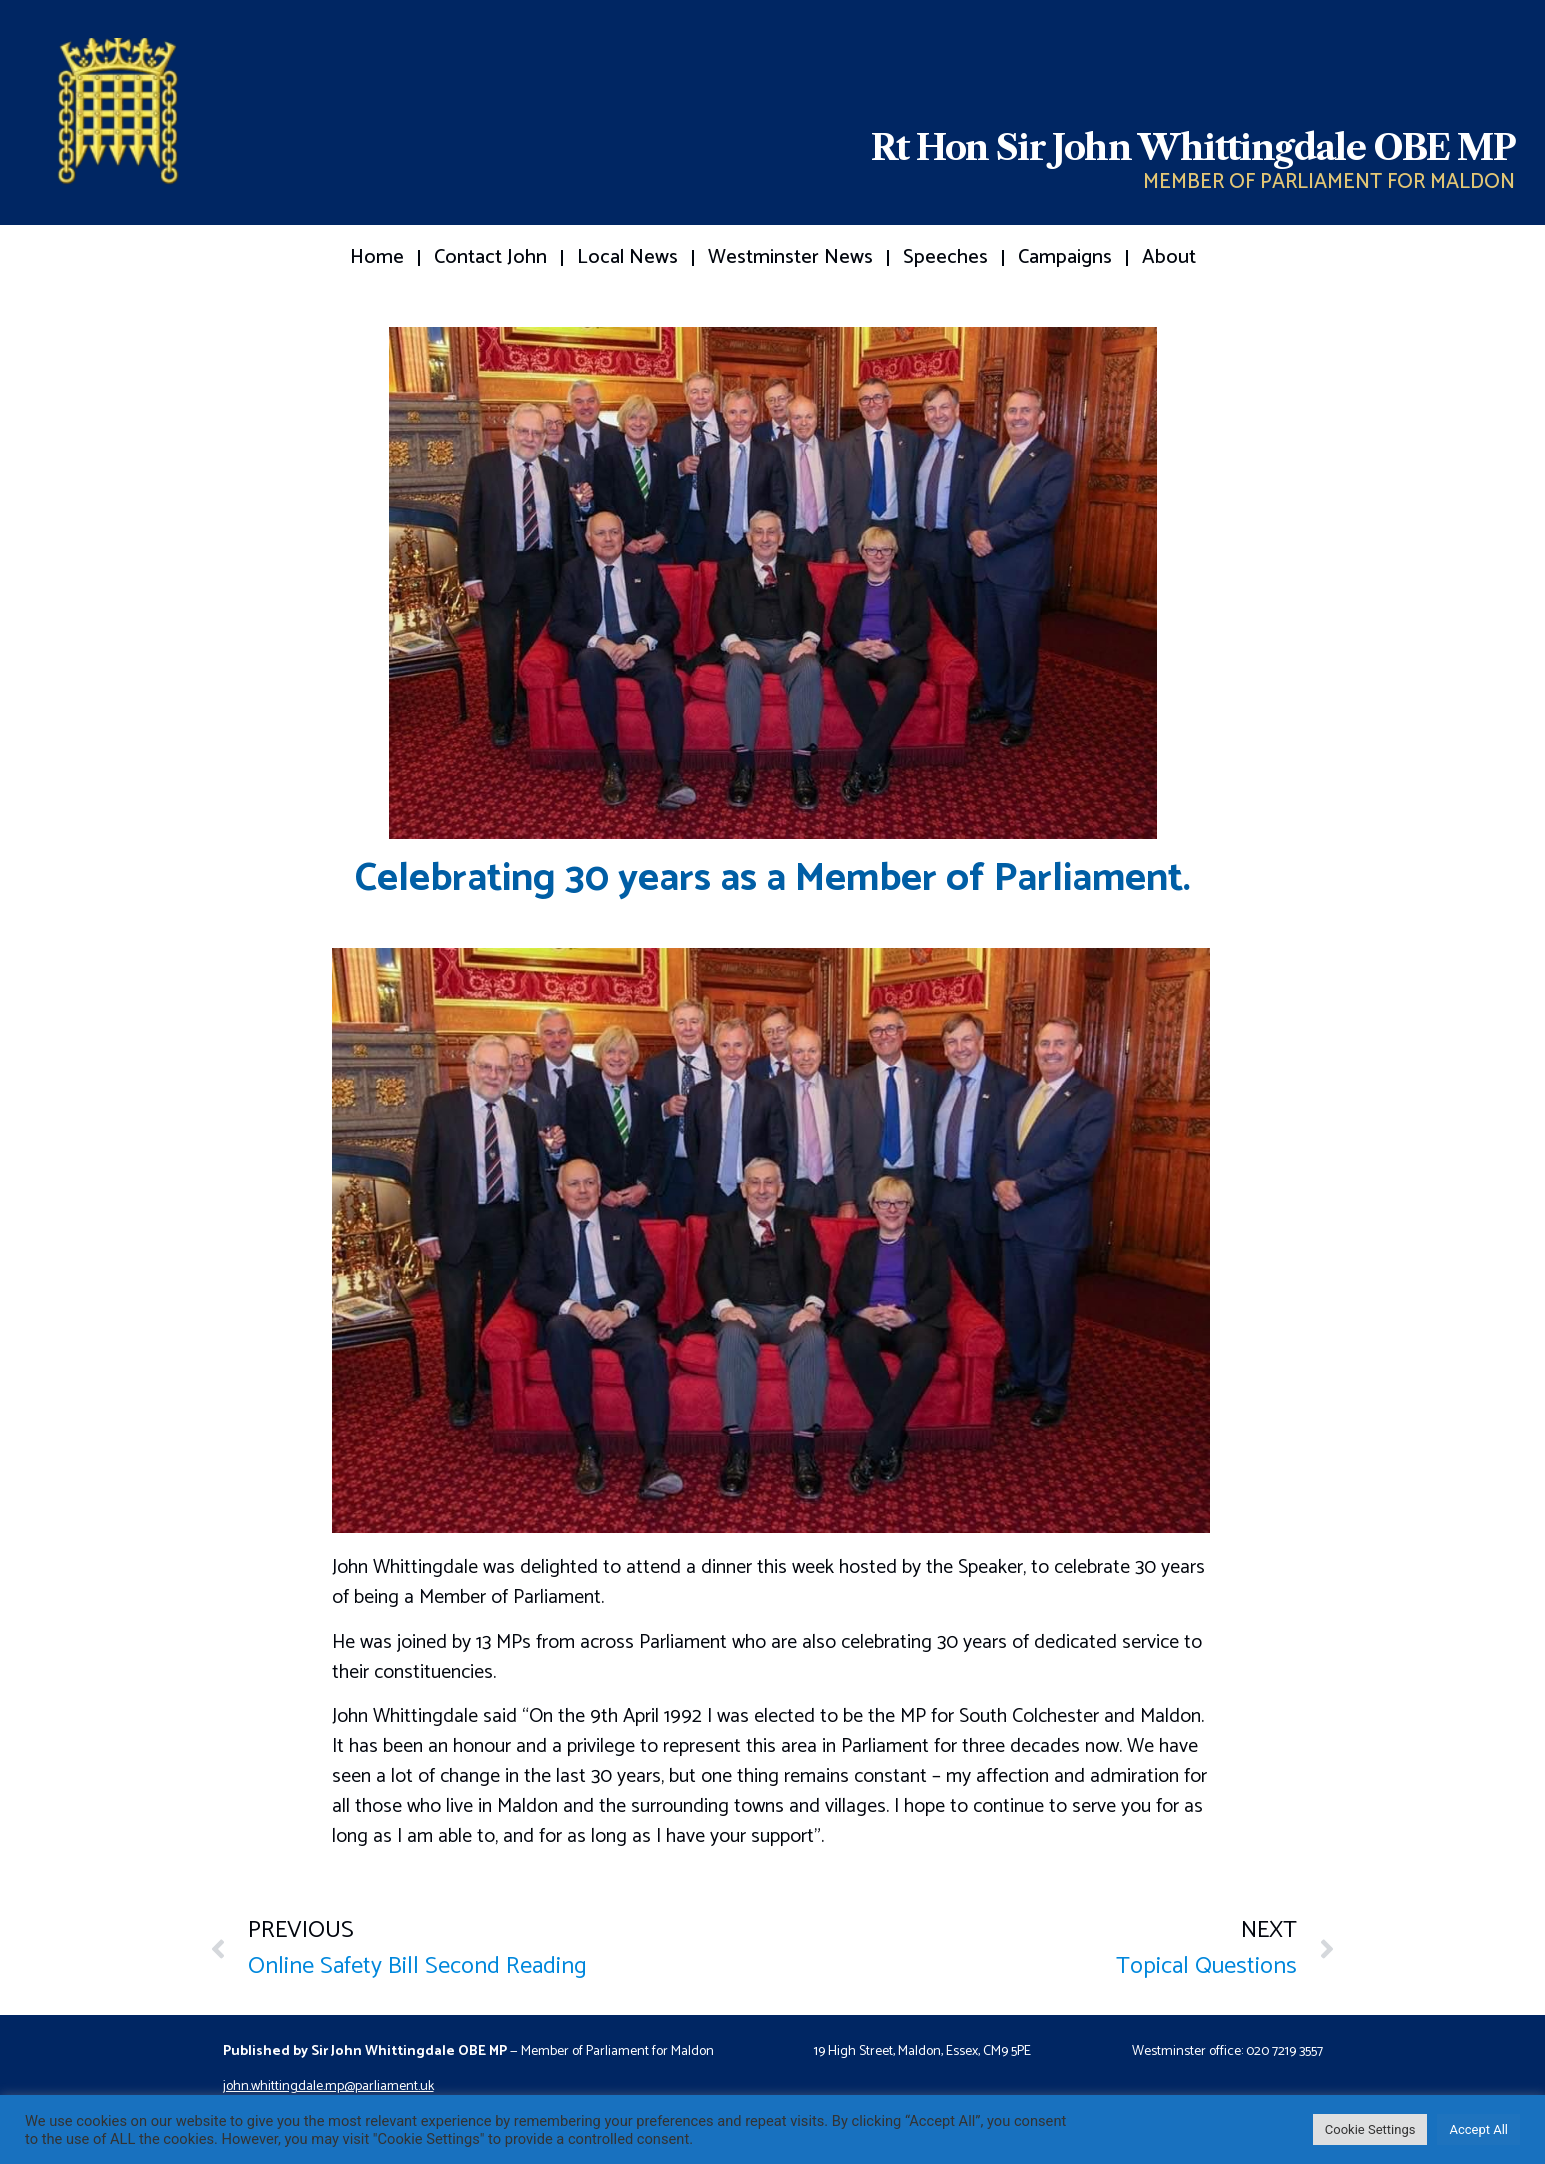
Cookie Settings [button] (1370, 2129)
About (1169, 257)
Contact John (490, 257)
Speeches (945, 257)
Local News (627, 257)
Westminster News (790, 257)
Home (377, 257)
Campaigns (1065, 257)
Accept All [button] (1478, 2129)
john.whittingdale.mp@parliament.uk (328, 2086)
